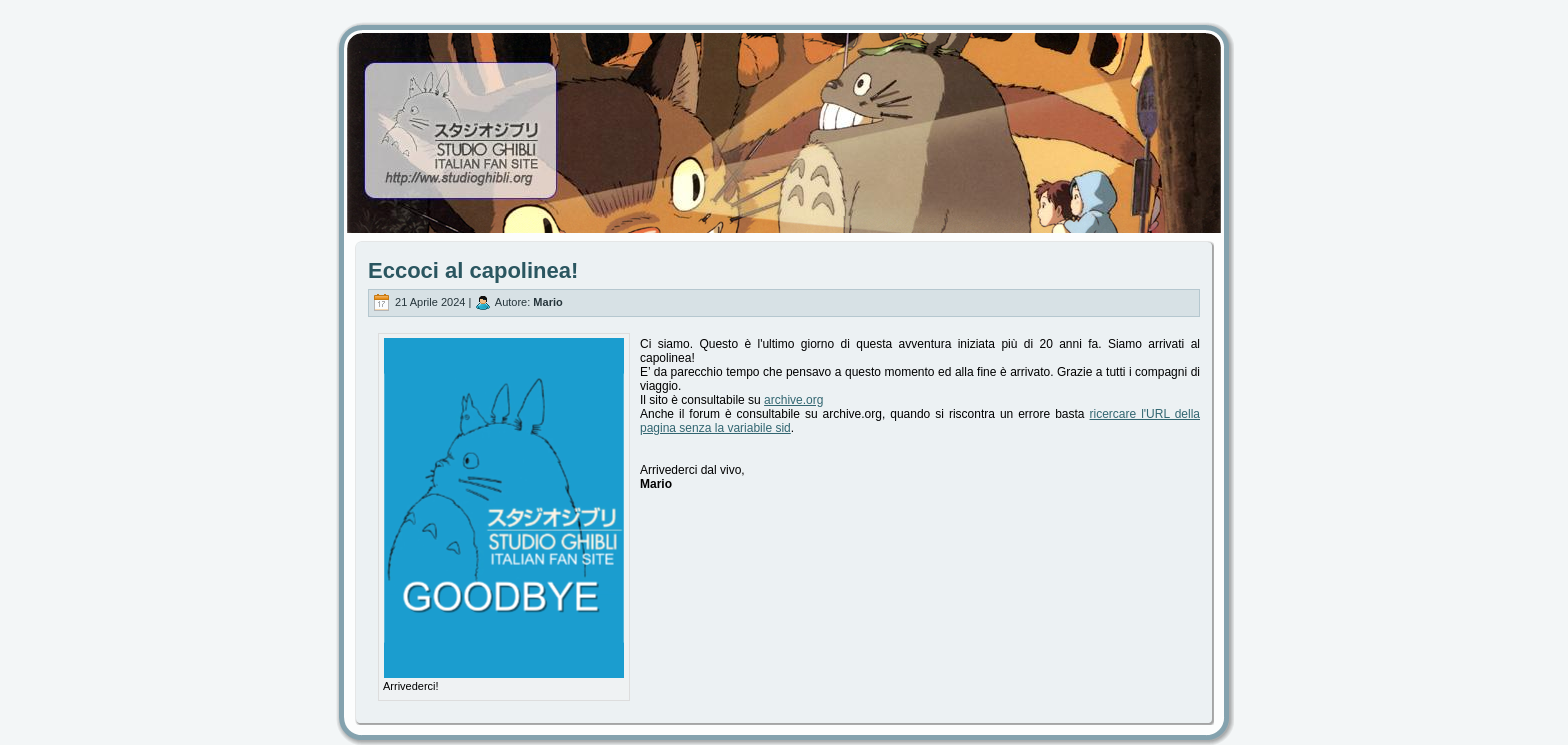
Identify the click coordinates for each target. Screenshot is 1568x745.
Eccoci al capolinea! (473, 270)
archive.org (793, 400)
